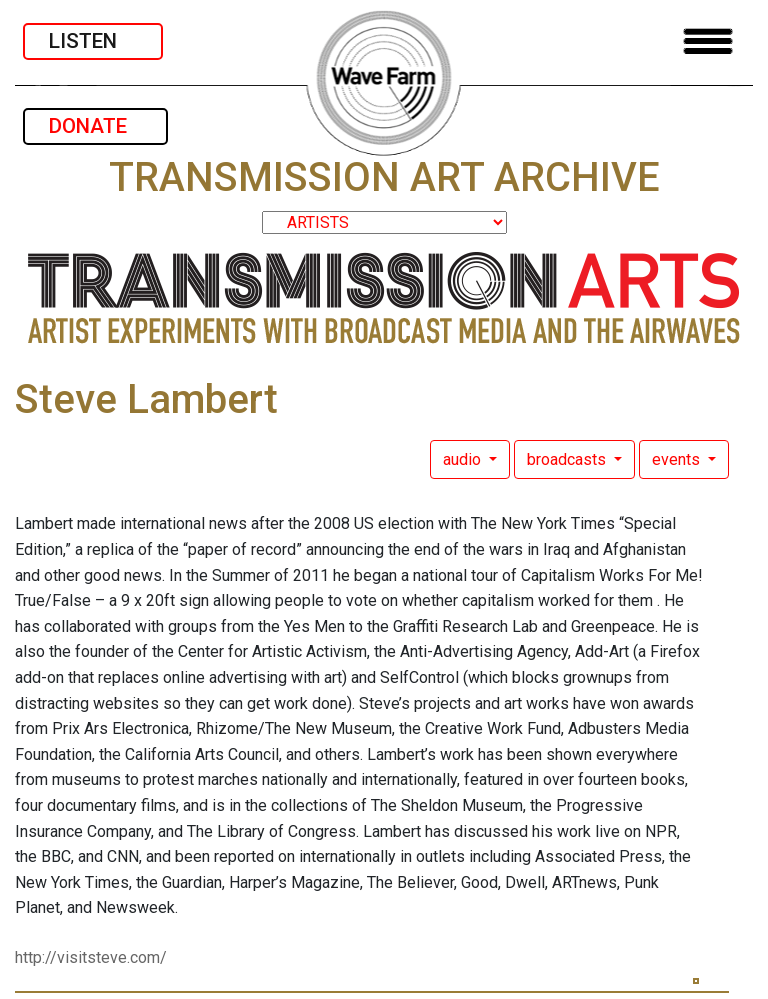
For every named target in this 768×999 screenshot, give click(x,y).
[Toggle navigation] (708, 41)
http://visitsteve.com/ (91, 957)
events (678, 459)
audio (464, 459)
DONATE (95, 126)
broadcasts (568, 459)
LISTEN (93, 41)
